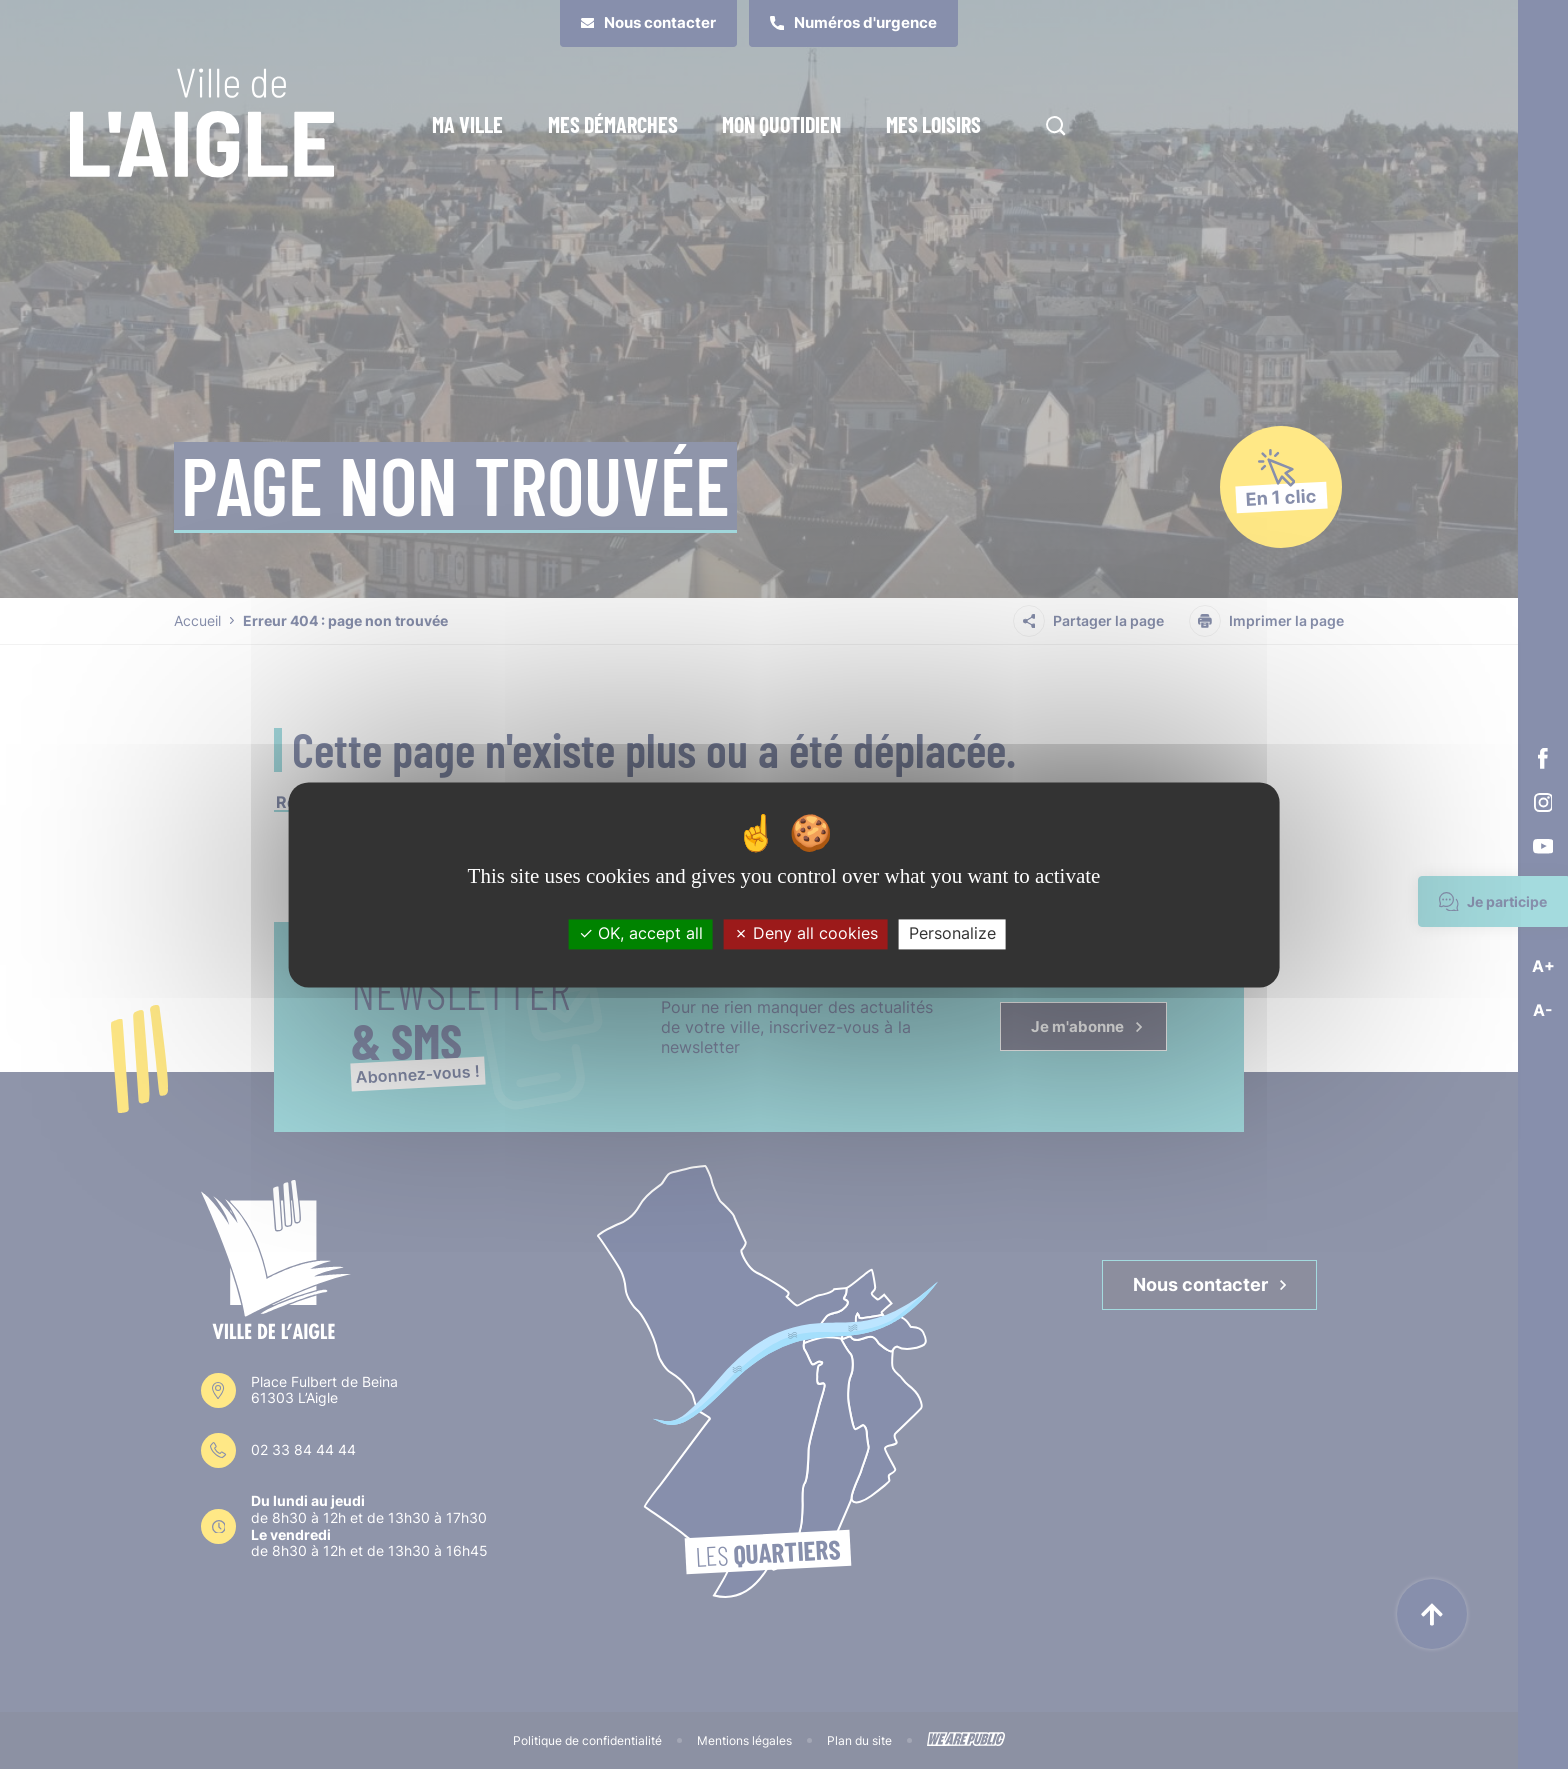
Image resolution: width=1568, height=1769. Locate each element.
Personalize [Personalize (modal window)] (952, 934)
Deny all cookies (806, 934)
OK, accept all (641, 934)
